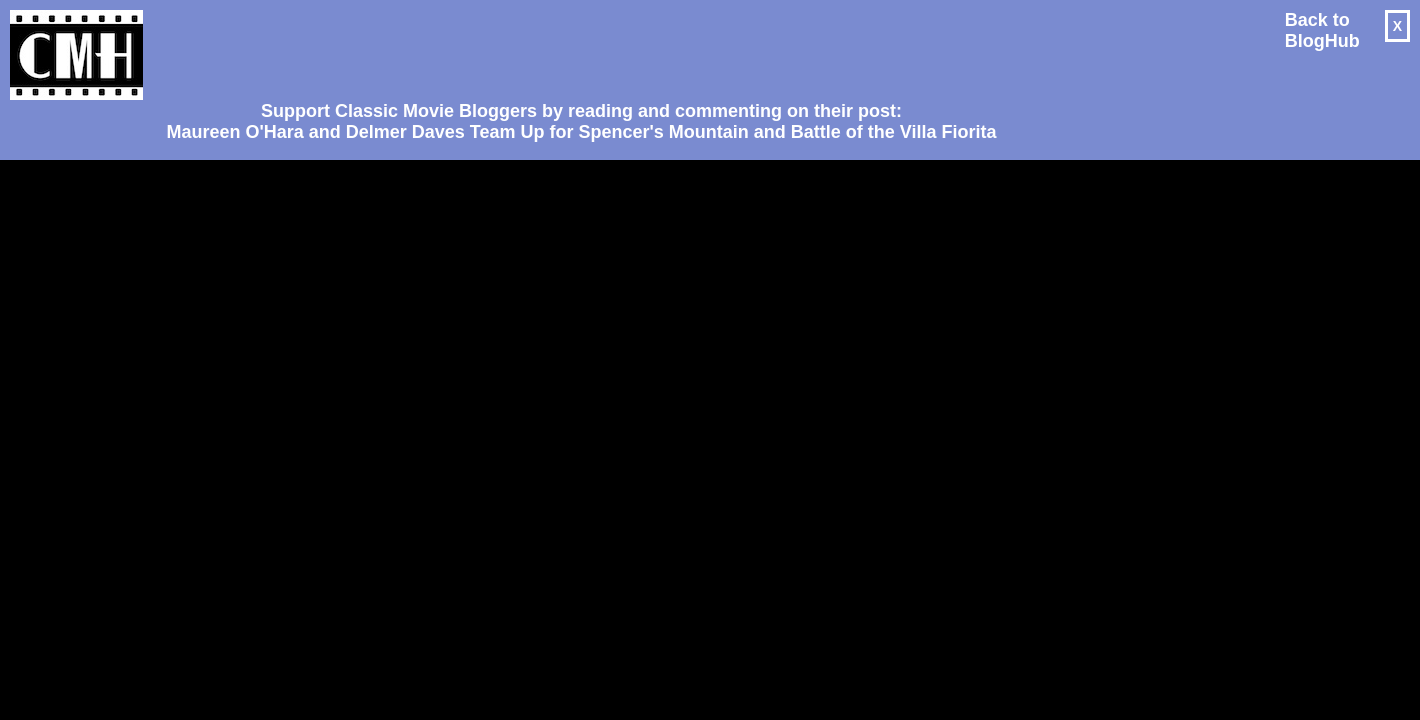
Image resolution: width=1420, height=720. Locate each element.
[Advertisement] (574, 46)
